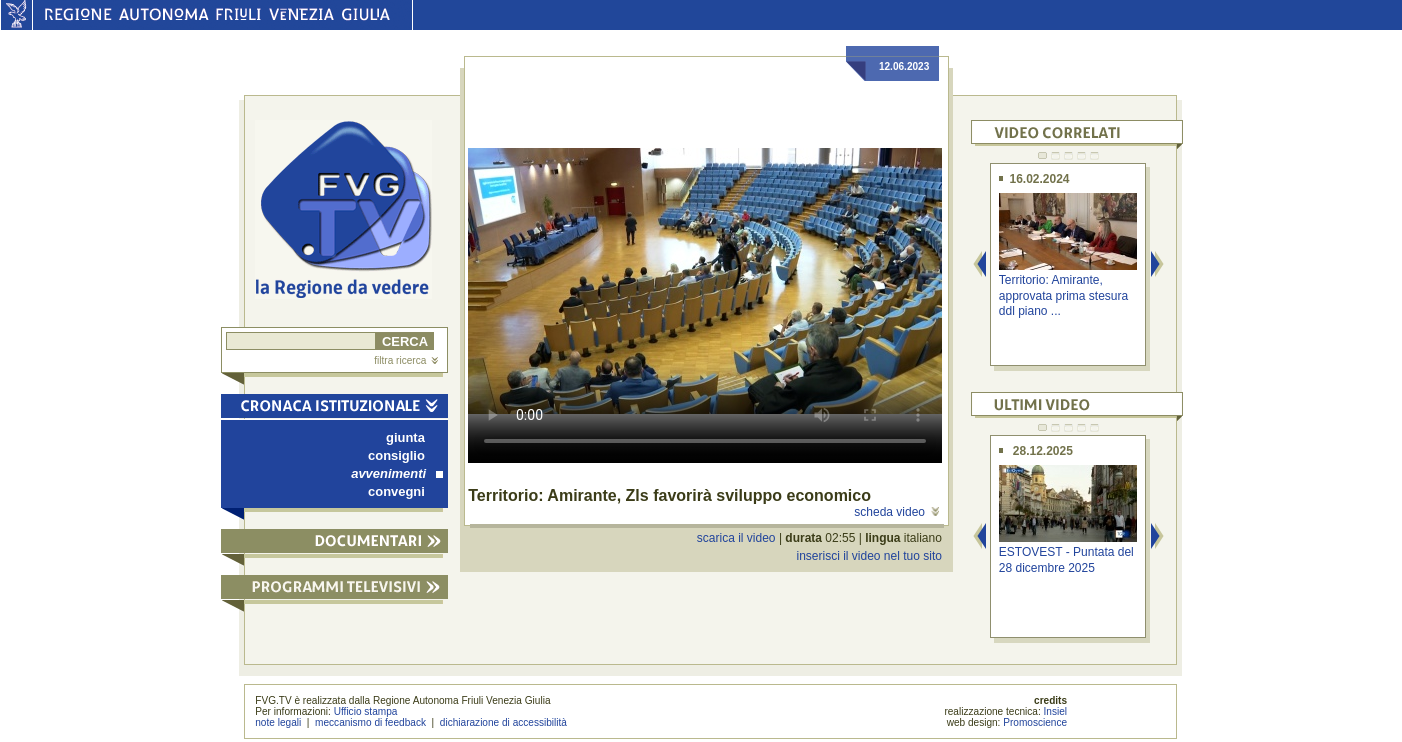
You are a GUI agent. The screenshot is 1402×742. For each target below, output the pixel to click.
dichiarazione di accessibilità (503, 722)
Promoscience (1035, 722)
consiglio (396, 455)
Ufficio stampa (366, 711)
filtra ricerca (406, 360)
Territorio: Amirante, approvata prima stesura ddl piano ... (1063, 295)
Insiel (1056, 711)
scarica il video (736, 538)
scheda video (896, 512)
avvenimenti (397, 473)
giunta (405, 437)
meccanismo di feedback (370, 722)
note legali (278, 722)
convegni (396, 491)
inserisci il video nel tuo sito (868, 556)
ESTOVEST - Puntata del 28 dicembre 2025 (1066, 559)
